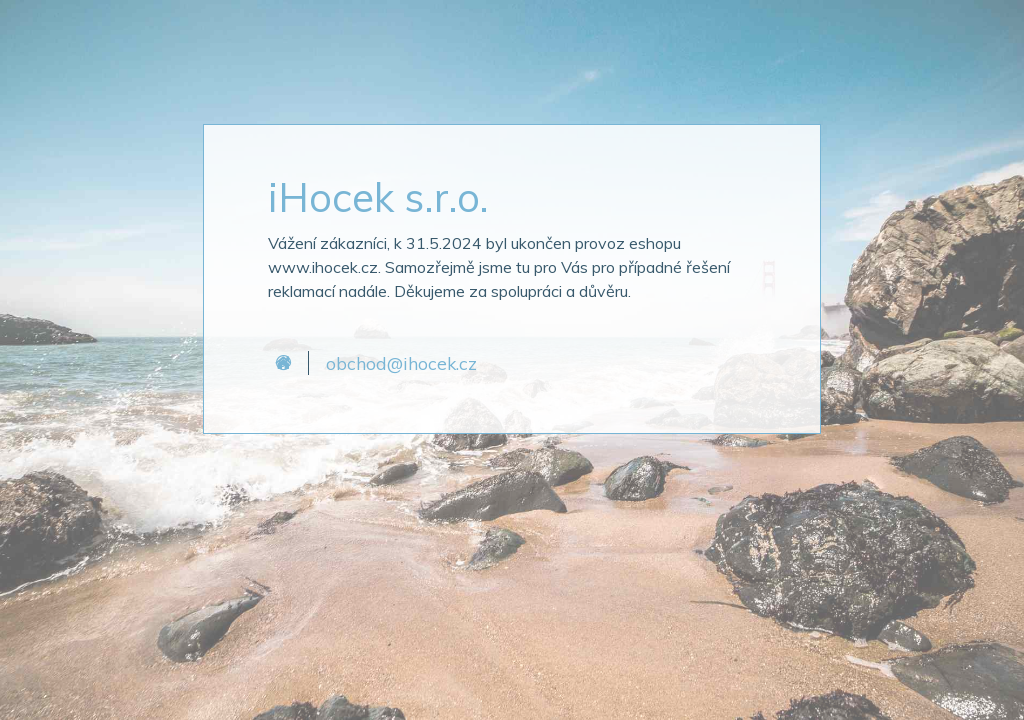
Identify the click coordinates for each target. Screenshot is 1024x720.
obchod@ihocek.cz (401, 363)
